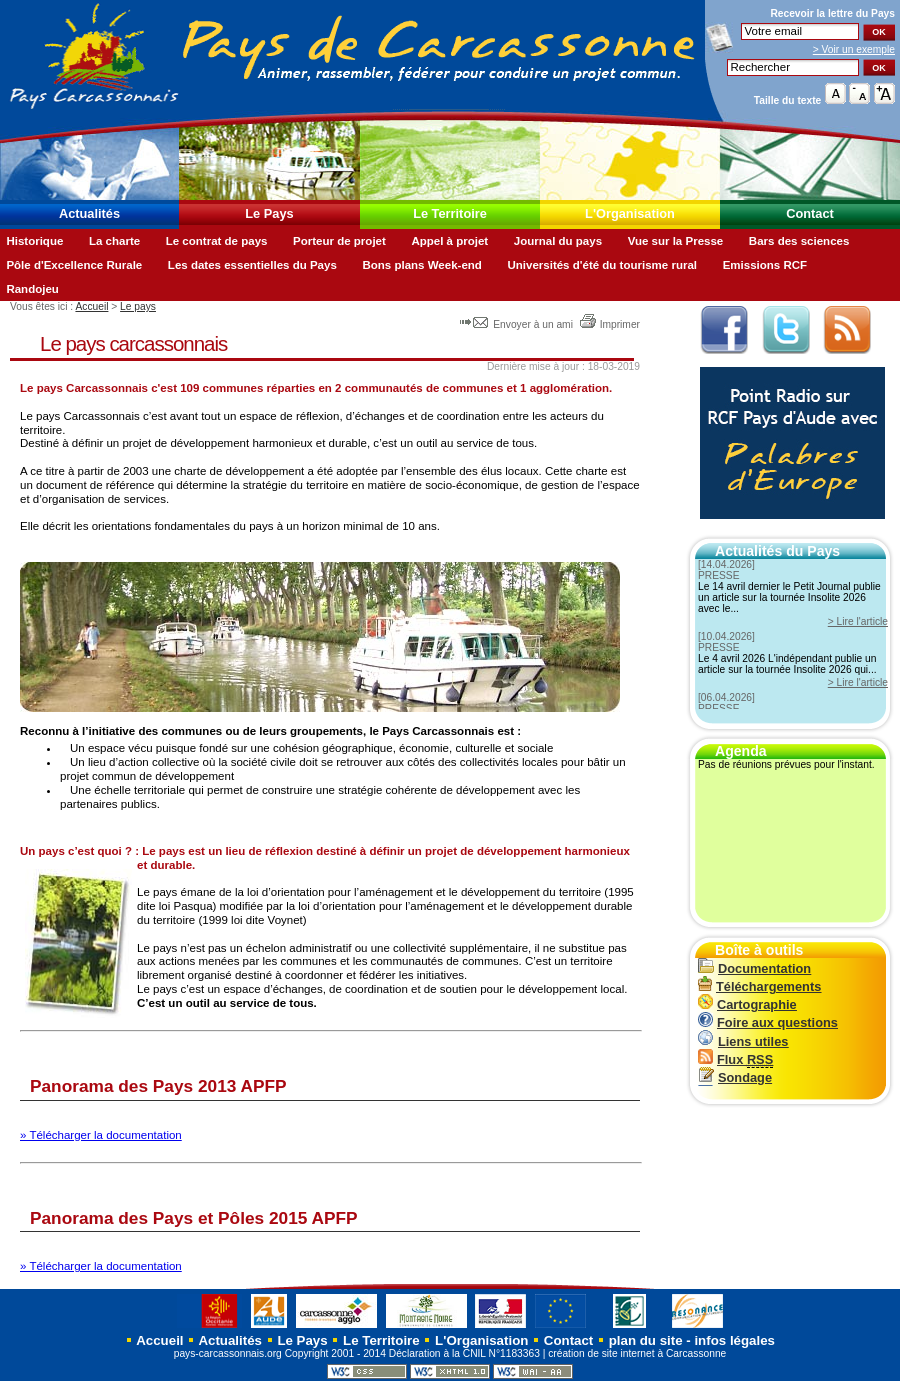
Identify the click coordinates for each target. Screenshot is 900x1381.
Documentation (754, 968)
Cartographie (747, 1004)
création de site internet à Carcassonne (637, 1353)
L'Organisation (630, 213)
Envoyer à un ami (517, 324)
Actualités (89, 213)
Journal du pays (558, 241)
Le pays (138, 306)
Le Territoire (450, 213)
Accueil (91, 306)
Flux (735, 1059)
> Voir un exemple (854, 49)
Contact (810, 213)
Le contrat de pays (217, 241)
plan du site (646, 1340)
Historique (34, 241)
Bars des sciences (799, 241)
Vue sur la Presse (676, 241)
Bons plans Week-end (421, 265)
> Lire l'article (858, 621)
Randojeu (32, 289)
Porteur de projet (339, 241)
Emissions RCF (765, 265)
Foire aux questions (768, 1022)
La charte (114, 241)
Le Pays (269, 213)
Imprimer (609, 324)
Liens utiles (743, 1041)
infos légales (734, 1340)
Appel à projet (449, 241)
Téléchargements (759, 986)
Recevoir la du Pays (832, 13)
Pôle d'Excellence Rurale (74, 265)
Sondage (735, 1077)
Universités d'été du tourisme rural (602, 265)
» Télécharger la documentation (101, 1135)
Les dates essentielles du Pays (252, 265)
